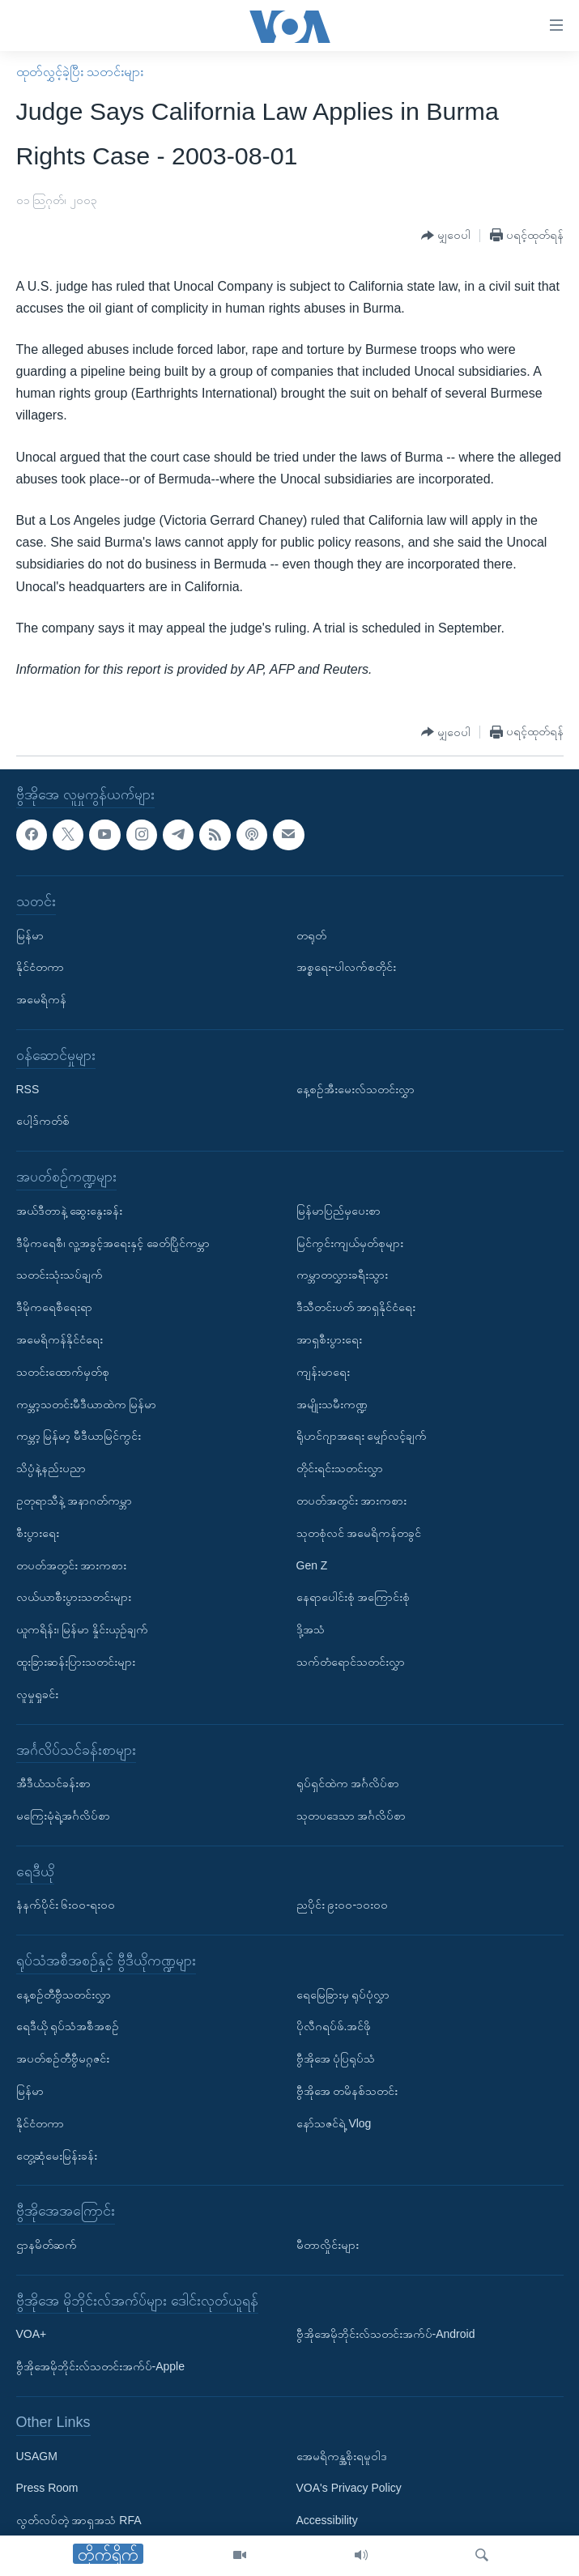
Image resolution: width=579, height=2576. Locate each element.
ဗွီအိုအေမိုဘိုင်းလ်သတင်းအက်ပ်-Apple (100, 2366)
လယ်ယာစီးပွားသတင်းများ (73, 1597)
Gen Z (312, 1565)
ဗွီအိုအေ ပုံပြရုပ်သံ (336, 2059)
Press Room (47, 2488)
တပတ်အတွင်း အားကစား (71, 1565)
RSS (28, 1089)
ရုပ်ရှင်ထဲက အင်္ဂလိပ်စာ (348, 1783)
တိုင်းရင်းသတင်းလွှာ (339, 1468)
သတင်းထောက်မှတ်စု (62, 1371)
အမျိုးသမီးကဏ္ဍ (332, 1404)
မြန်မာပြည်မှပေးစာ (338, 1210)
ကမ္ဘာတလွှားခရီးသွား (342, 1275)
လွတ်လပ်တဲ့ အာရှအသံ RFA (79, 2520)
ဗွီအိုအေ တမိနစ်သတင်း (347, 2090)
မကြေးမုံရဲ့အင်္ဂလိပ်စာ (63, 1815)
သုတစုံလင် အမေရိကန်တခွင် (359, 1532)
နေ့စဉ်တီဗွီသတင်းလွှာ (63, 1994)
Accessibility (327, 2520)
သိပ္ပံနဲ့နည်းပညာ (51, 1468)
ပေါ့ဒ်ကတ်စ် (43, 1121)
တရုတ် (311, 935)
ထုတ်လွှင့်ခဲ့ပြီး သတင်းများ (79, 72)
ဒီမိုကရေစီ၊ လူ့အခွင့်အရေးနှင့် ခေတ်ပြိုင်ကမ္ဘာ (113, 1243)
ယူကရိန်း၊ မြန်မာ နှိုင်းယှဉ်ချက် (82, 1629)
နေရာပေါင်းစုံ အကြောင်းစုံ (353, 1597)
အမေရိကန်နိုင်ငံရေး (59, 1339)
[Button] (445, 236)
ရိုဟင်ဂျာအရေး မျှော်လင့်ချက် (362, 1436)
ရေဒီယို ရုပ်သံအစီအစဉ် (68, 2026)
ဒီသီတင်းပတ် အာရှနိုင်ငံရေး (356, 1307)
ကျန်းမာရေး (323, 1371)
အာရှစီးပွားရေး (329, 1339)
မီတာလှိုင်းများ (327, 2244)
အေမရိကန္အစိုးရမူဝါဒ (341, 2456)
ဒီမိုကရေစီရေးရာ (54, 1307)
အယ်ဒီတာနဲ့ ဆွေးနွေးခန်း (69, 1210)
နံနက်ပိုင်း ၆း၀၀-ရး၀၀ (66, 1905)
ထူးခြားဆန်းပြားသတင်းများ (75, 1661)
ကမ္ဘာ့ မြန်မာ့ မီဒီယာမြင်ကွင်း (79, 1436)
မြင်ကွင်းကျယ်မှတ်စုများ (349, 1243)
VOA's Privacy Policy (349, 2488)
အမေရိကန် (41, 999)
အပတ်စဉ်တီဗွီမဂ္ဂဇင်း (62, 2059)
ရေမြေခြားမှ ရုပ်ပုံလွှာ (343, 1994)
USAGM (36, 2456)
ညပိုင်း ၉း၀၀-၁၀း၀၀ (342, 1905)
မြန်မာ (30, 935)
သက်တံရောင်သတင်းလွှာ (350, 1661)
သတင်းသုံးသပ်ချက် (59, 1275)
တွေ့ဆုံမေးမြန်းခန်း (56, 2155)
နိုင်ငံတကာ (40, 967)
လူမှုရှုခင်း (37, 1694)
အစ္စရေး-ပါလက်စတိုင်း (346, 967)
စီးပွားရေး (37, 1532)
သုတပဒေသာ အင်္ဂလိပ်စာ (351, 1815)
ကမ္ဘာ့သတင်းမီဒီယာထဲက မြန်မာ (86, 1404)
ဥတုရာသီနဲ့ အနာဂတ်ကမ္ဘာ (74, 1500)
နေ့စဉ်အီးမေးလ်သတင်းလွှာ (355, 1089)
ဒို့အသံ (310, 1629)
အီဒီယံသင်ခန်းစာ (53, 1783)
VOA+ (31, 2334)
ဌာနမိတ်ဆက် (46, 2244)
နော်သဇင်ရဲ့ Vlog (334, 2123)
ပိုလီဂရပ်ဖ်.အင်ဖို (334, 2026)
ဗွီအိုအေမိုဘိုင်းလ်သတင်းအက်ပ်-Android (385, 2334)
